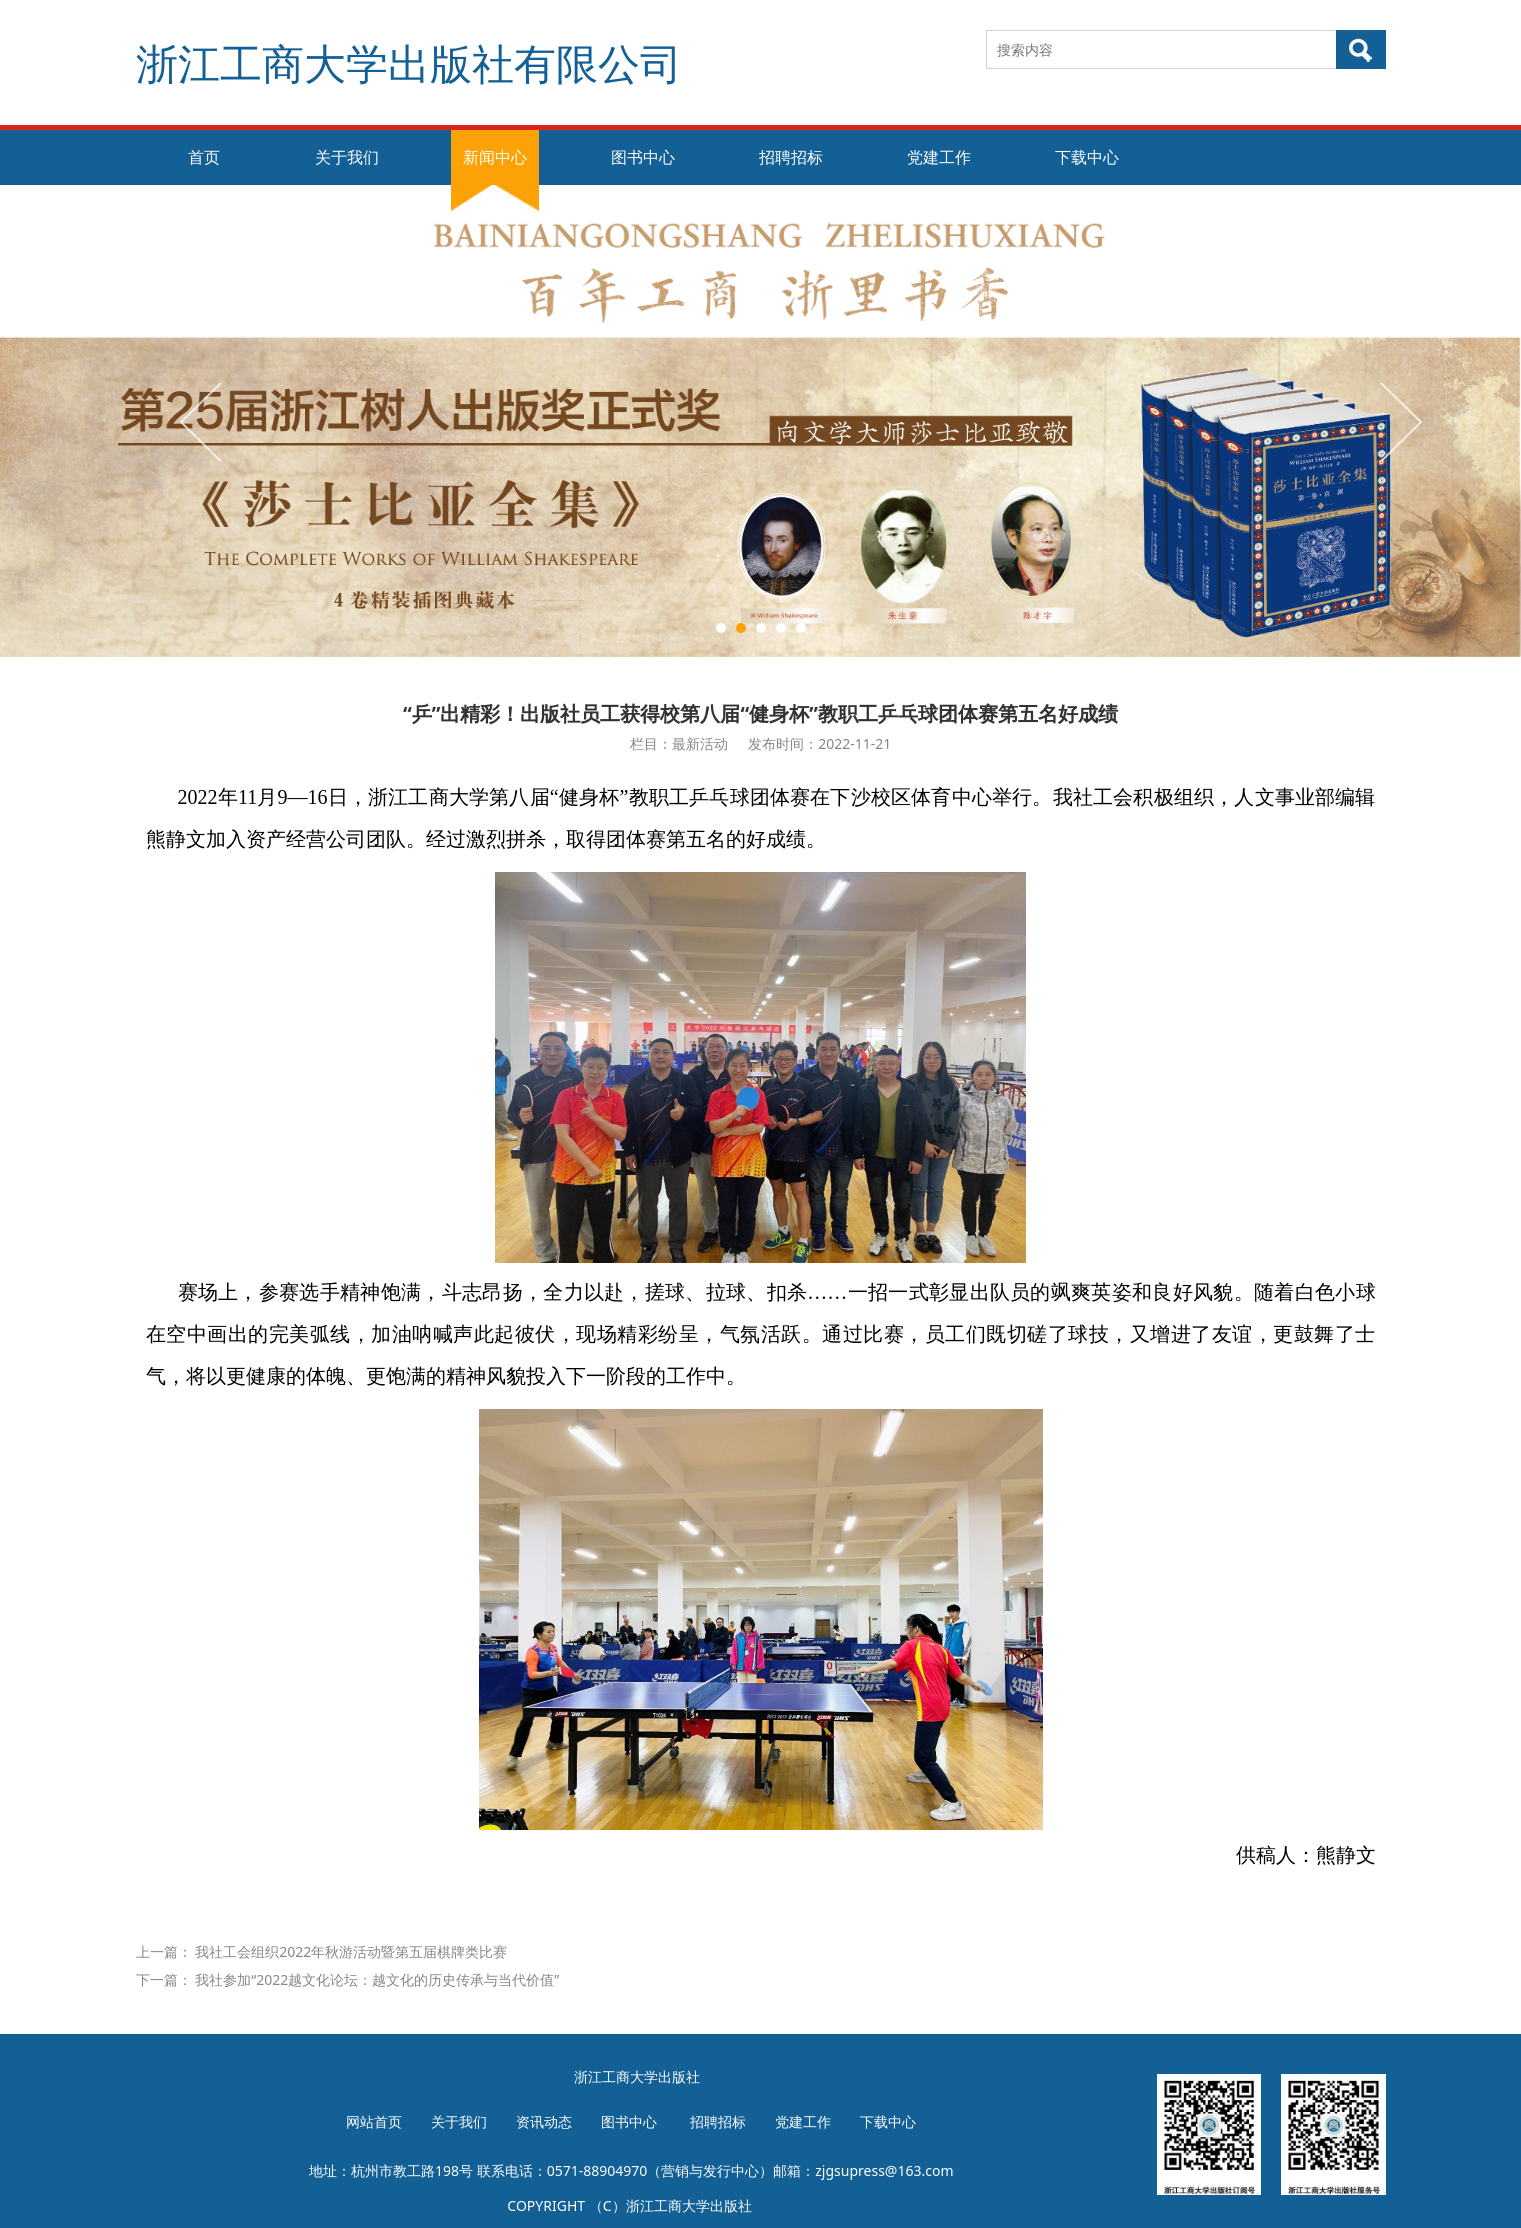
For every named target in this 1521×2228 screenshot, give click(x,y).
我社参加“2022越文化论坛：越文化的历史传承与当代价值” (377, 1979)
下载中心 (1087, 157)
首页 (204, 157)
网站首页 (374, 2121)
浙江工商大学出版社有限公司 (409, 62)
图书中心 (643, 157)
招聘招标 (791, 157)
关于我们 (347, 157)
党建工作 (939, 157)
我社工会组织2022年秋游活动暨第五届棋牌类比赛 (351, 1951)
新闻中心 (495, 157)
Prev (203, 421)
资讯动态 (544, 2121)
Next (1399, 421)
